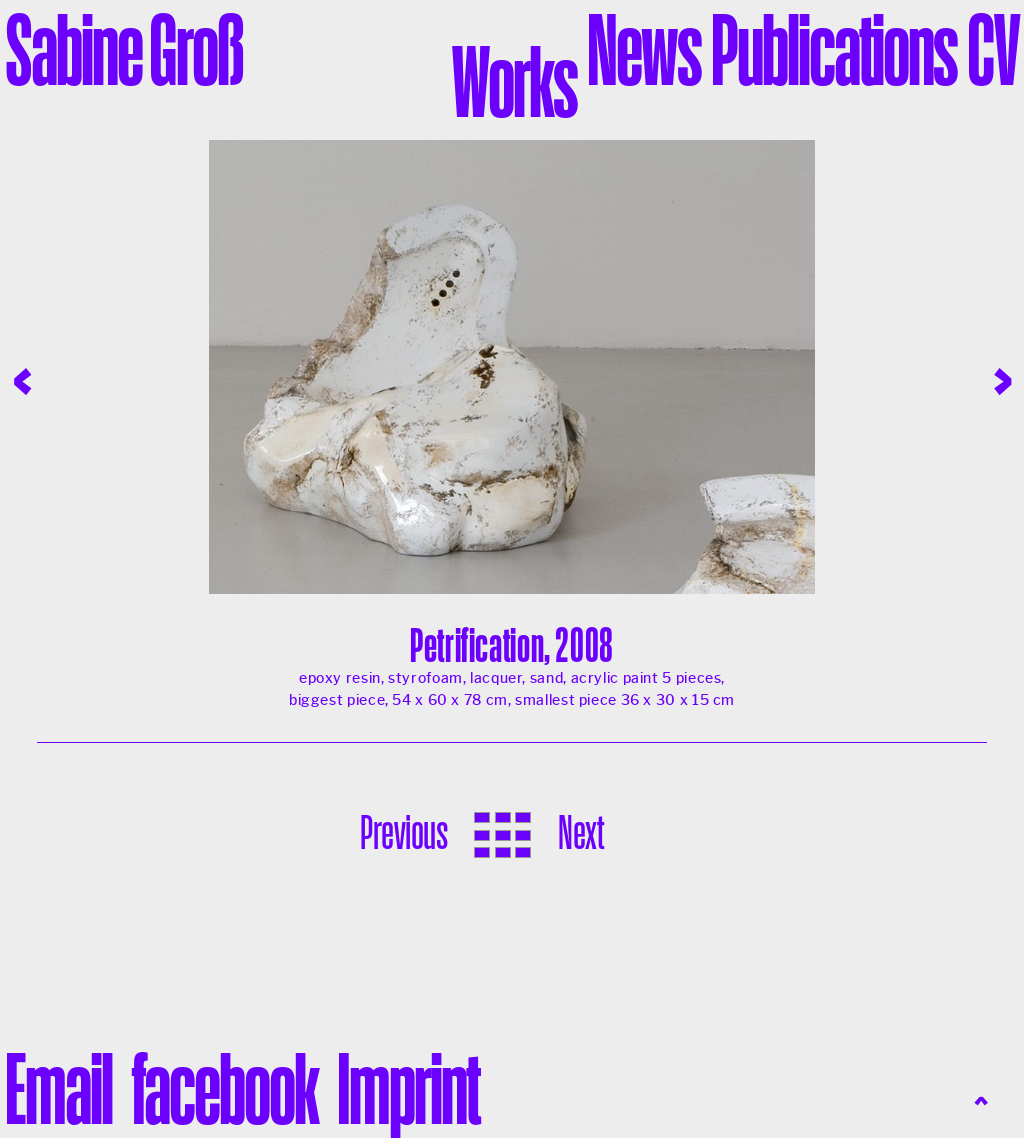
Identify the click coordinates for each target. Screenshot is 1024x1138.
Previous (403, 832)
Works (514, 81)
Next (580, 832)
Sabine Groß (124, 49)
